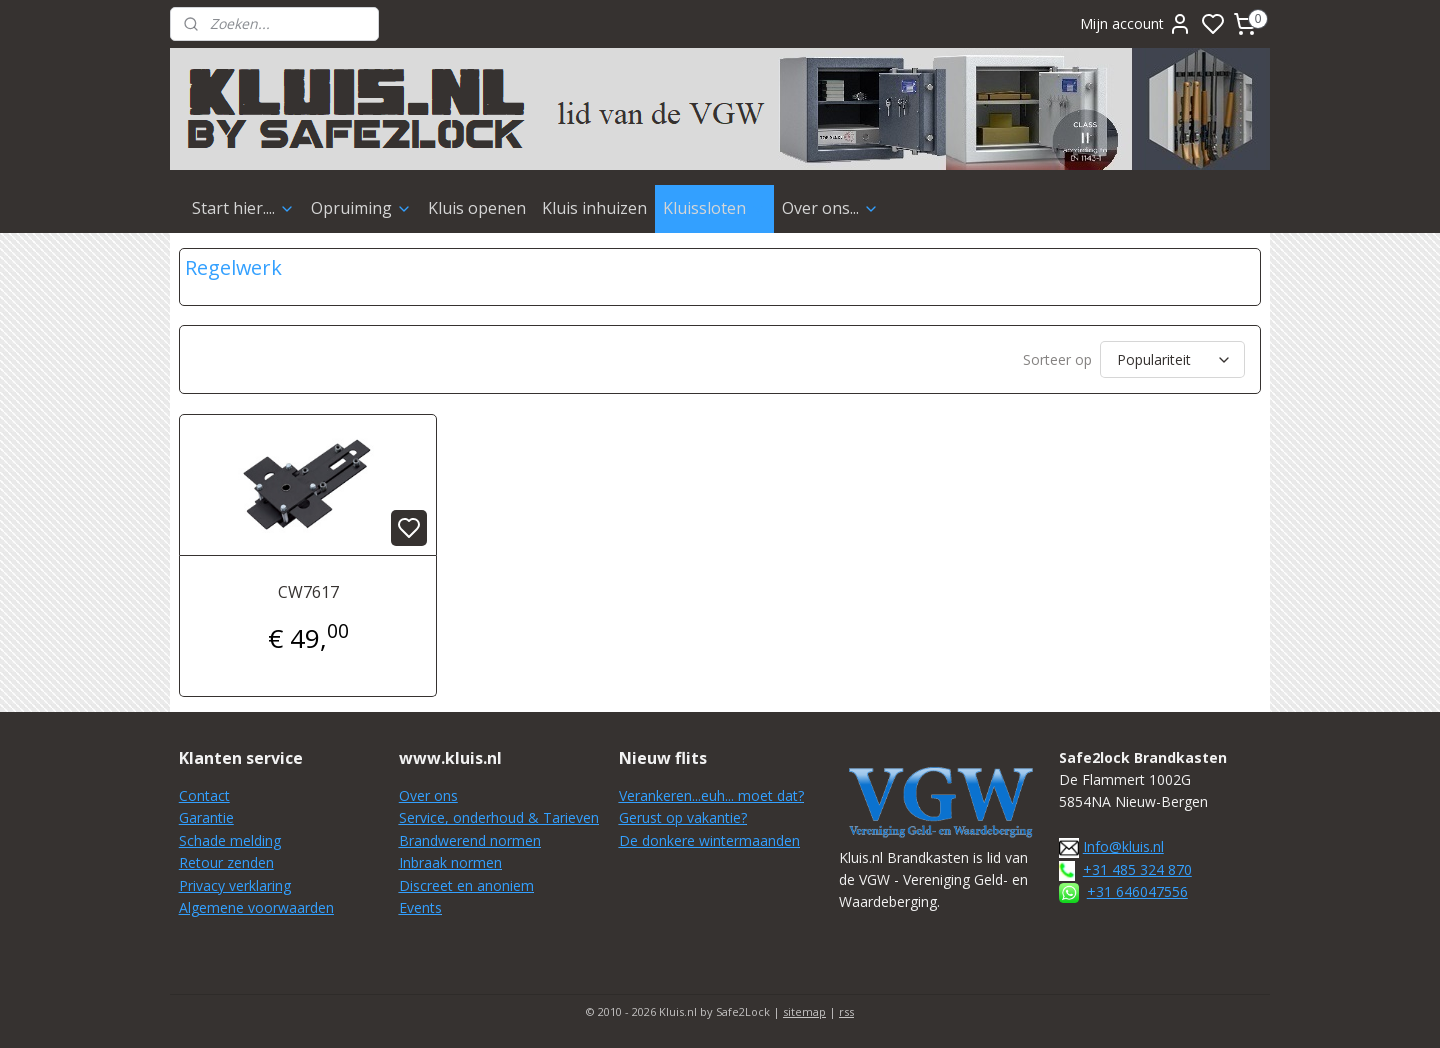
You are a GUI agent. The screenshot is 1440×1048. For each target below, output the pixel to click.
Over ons (428, 795)
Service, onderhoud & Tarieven (499, 817)
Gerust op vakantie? (683, 817)
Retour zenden (226, 862)
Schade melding (230, 840)
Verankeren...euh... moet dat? (711, 795)
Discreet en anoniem (466, 885)
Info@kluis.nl (1123, 846)
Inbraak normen (450, 862)
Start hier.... (243, 208)
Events (420, 907)
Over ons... (830, 208)
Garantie (206, 817)
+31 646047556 (1137, 891)
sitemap (804, 1011)
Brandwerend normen (470, 840)
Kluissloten (714, 208)
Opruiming (361, 208)
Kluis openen (477, 208)
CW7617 (308, 592)
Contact (204, 795)
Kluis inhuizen (594, 208)
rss (846, 1011)
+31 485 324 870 (1137, 869)
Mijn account (1136, 24)
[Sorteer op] (1172, 359)
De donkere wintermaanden (709, 840)
